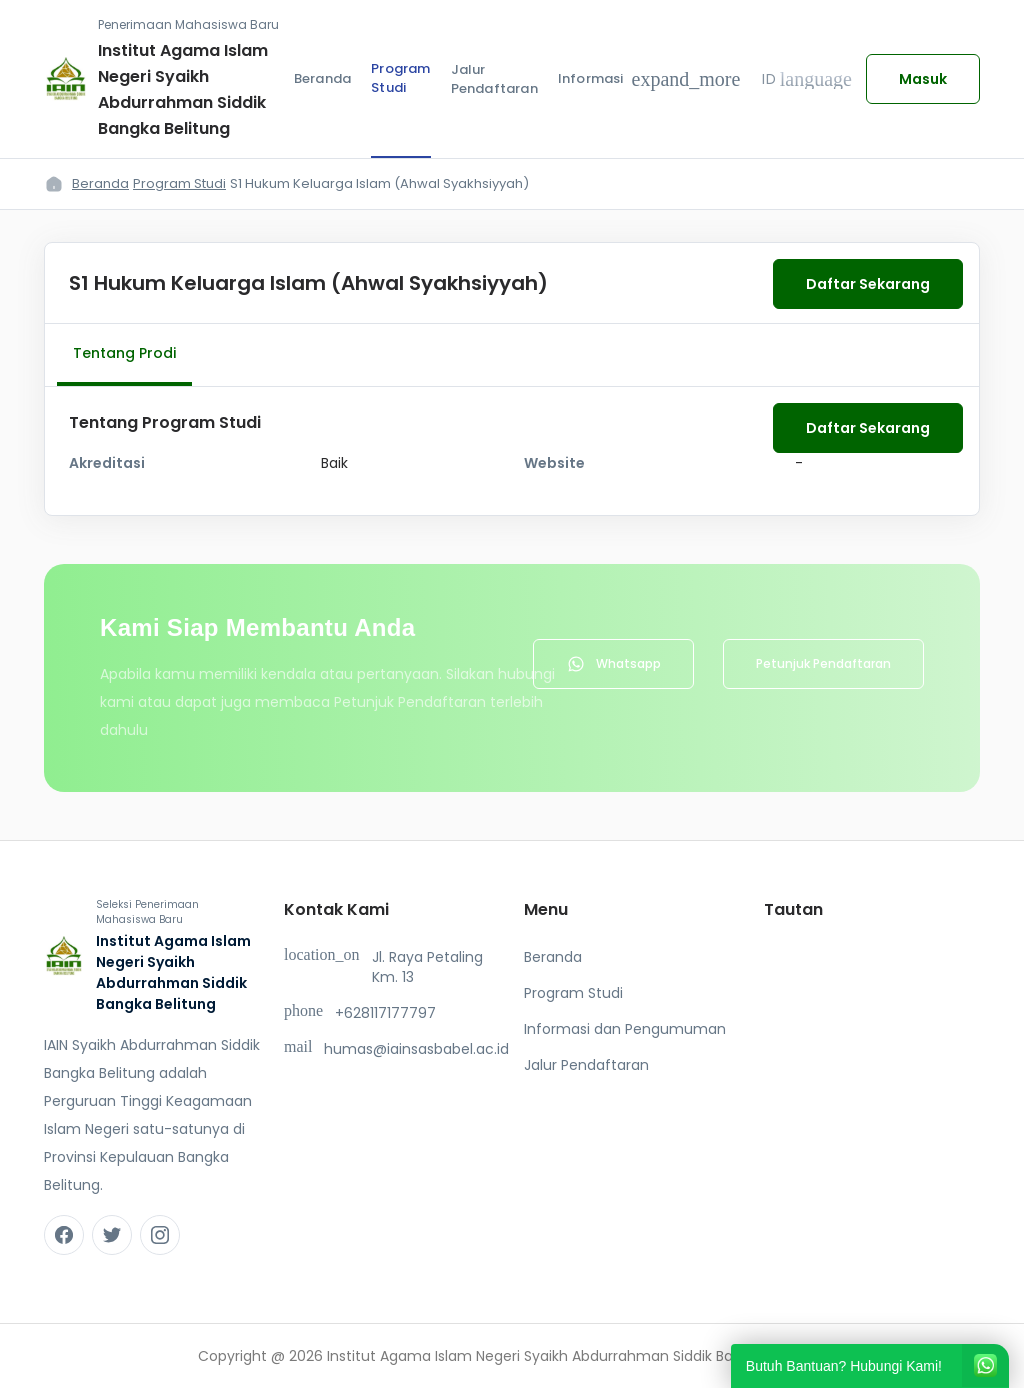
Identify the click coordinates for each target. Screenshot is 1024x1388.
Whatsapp (613, 664)
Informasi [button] (649, 79)
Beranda (322, 78)
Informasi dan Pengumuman (625, 1029)
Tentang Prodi (124, 353)
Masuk (923, 79)
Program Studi (400, 78)
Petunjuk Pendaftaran (823, 663)
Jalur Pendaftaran (494, 79)
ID (807, 79)
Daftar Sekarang (868, 284)
